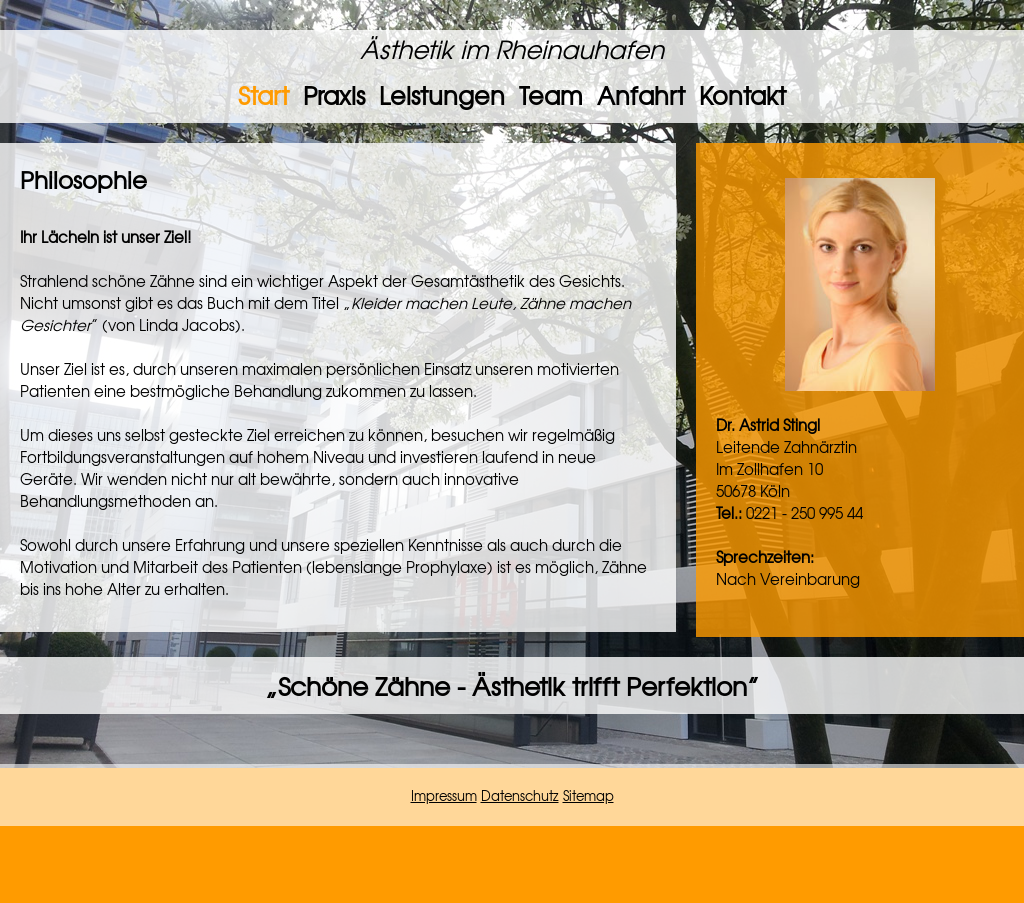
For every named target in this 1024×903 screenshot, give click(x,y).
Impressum (444, 795)
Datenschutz (520, 795)
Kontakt (742, 95)
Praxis (334, 95)
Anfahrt (641, 95)
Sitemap (588, 795)
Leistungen (442, 95)
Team (551, 95)
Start (263, 95)
